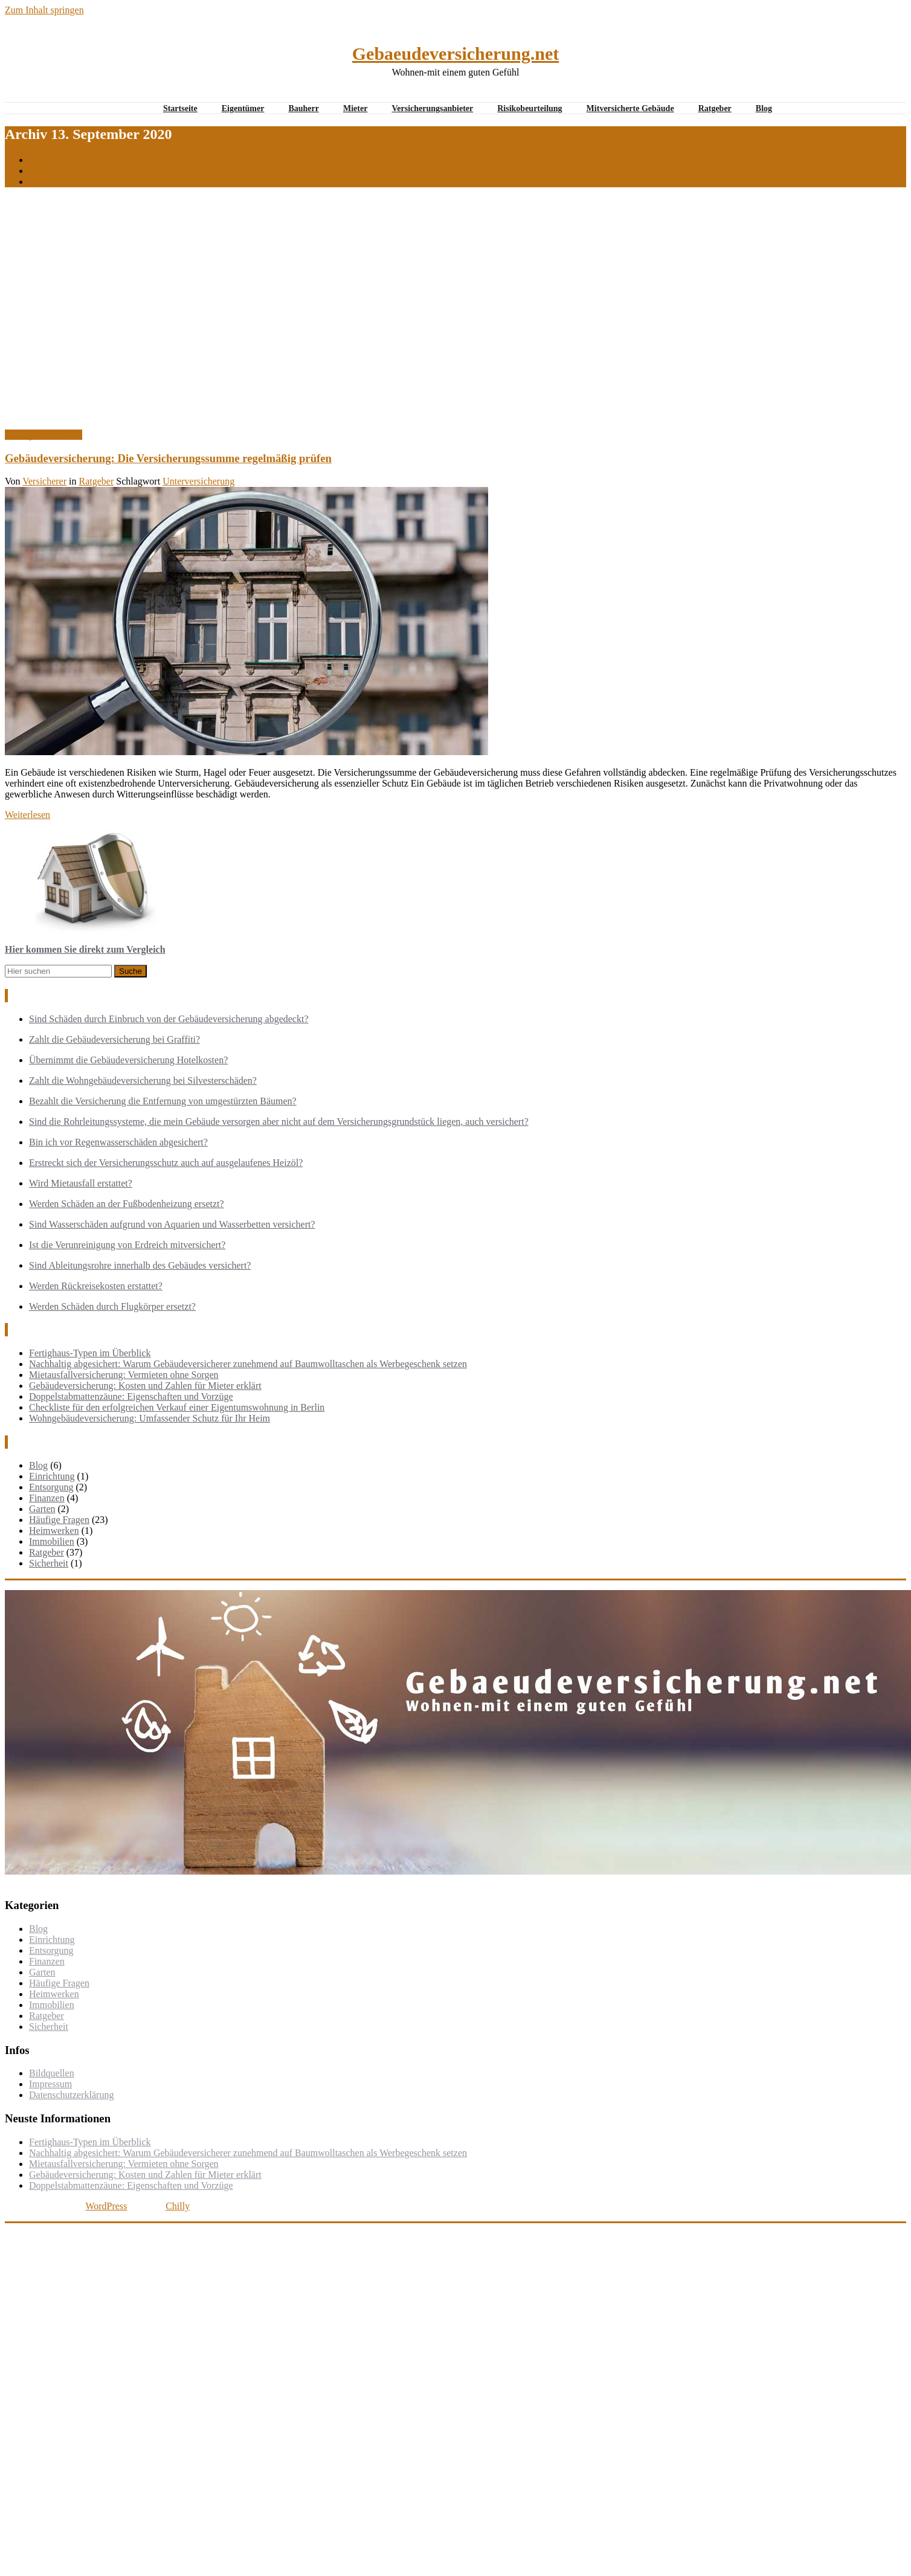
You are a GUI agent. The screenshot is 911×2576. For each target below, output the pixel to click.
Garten (42, 1509)
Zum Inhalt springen (44, 10)
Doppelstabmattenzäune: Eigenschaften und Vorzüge (131, 1396)
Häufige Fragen (59, 1520)
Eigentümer (243, 108)
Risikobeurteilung (529, 108)
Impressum (50, 2084)
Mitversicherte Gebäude (630, 108)
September (49, 181)
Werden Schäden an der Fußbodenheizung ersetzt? (126, 1204)
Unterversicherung (198, 481)
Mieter (355, 108)
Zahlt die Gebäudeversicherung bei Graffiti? (114, 1039)
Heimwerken (54, 1530)
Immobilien (51, 1541)
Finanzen (47, 1498)
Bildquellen (51, 2073)
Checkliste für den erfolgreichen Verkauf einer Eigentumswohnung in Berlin (176, 1407)
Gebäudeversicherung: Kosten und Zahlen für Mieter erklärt (145, 1385)
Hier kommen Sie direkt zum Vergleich (85, 949)
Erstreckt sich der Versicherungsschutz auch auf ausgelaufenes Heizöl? (166, 1163)
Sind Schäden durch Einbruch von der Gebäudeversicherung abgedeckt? (169, 1019)
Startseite (180, 108)
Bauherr (303, 108)
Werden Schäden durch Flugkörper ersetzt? (112, 1306)
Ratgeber (715, 108)
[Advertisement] (113, 310)
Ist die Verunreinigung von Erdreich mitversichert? (127, 1245)
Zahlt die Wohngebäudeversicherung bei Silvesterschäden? (143, 1080)
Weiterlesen (27, 815)
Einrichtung (52, 1476)
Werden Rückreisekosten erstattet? (96, 1286)
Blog (764, 108)
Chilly (178, 2206)
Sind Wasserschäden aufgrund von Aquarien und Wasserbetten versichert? (172, 1224)
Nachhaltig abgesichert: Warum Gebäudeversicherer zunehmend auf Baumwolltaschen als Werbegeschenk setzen (248, 1364)
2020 (38, 171)
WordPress (106, 2206)
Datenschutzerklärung (71, 2095)
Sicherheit (48, 1563)
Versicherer (44, 481)
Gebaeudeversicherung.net (455, 53)
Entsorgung (51, 1487)
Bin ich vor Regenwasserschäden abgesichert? (118, 1142)
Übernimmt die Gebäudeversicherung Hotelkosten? (128, 1060)
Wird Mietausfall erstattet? (80, 1183)
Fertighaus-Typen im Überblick (90, 1353)
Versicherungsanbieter (432, 108)
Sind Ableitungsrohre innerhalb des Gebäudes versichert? (140, 1265)
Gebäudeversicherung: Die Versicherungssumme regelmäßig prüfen (168, 458)
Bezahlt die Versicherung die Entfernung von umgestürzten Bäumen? (163, 1101)
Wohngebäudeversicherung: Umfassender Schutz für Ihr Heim (149, 1418)
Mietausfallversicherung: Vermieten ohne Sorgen (124, 1375)
